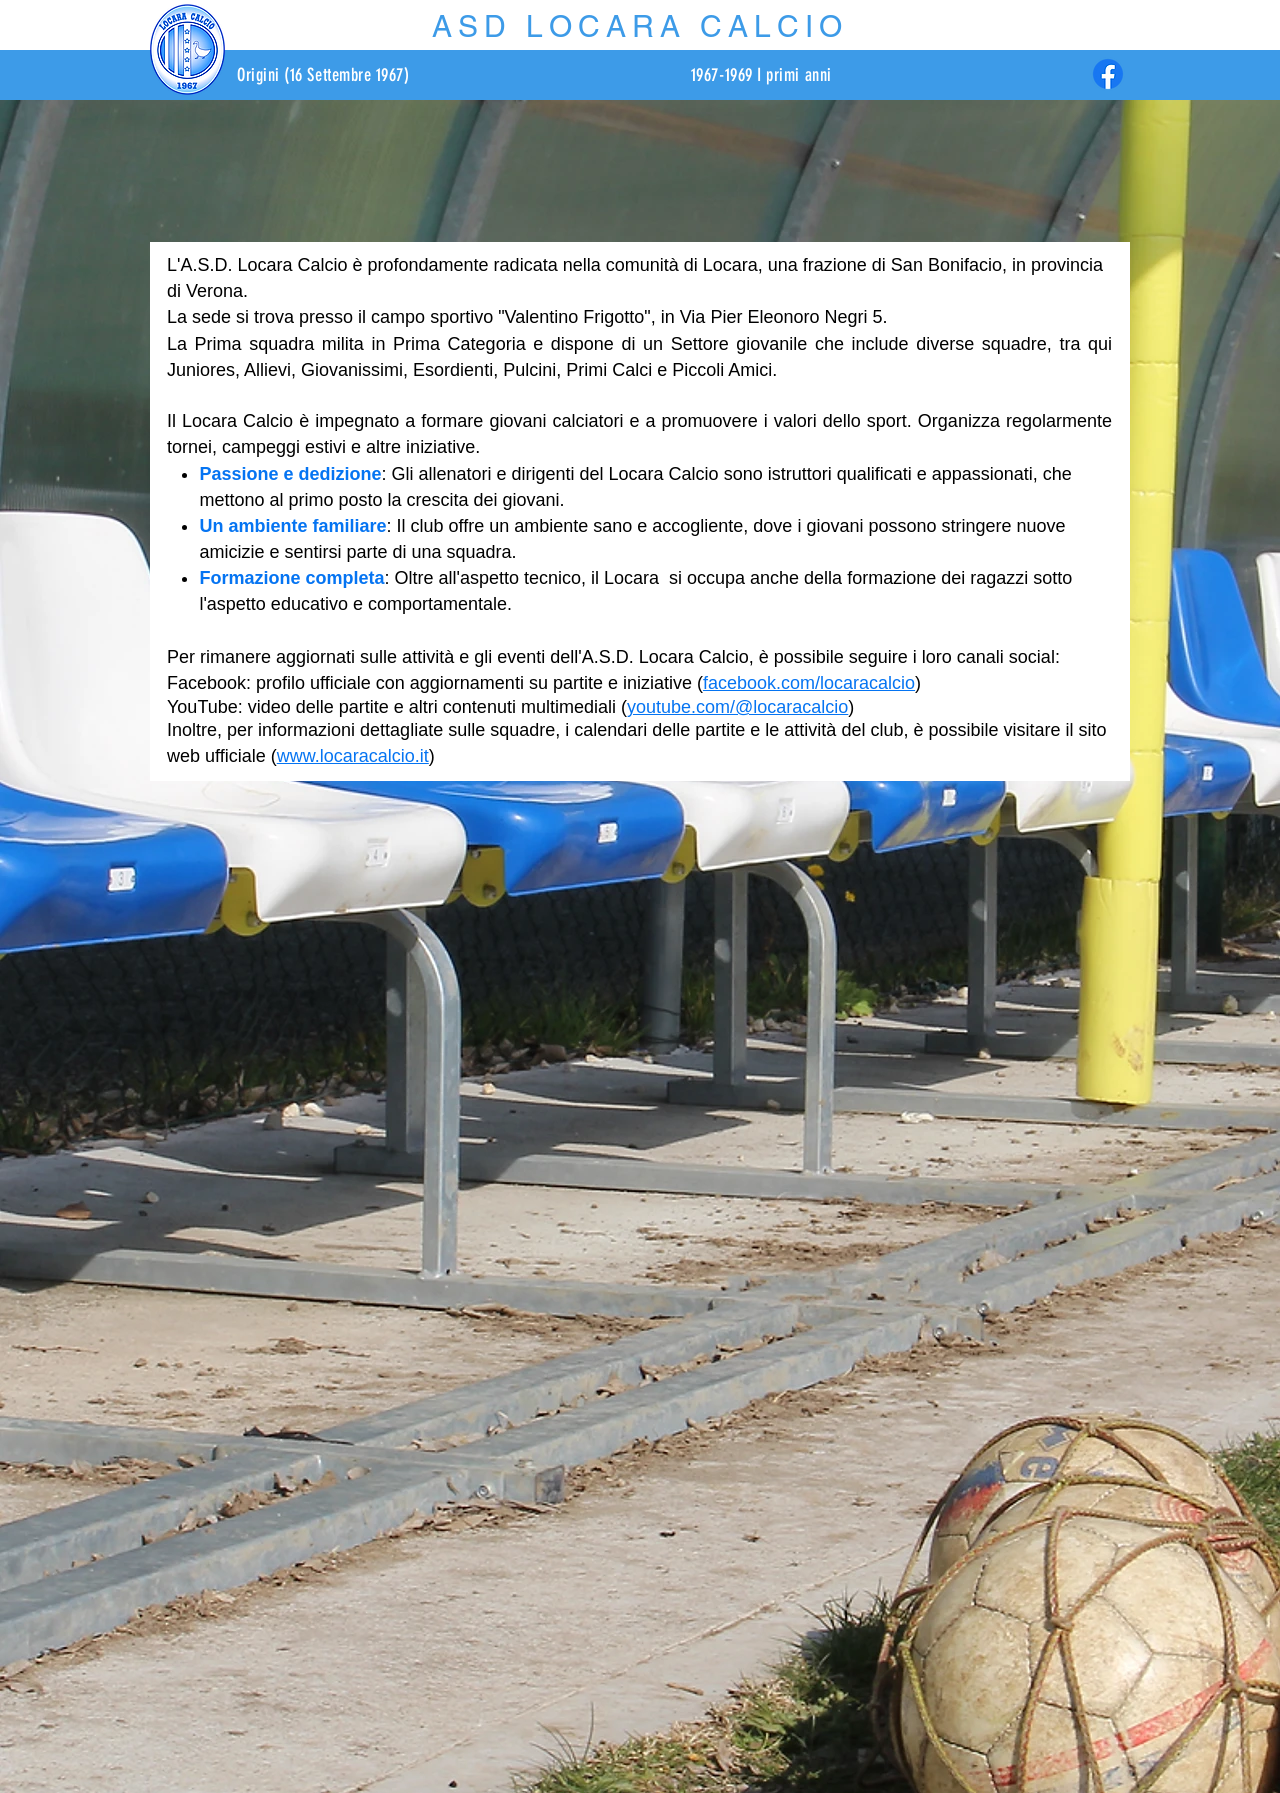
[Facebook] (1108, 74)
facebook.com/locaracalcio (809, 683)
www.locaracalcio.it (353, 756)
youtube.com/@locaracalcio (737, 707)
